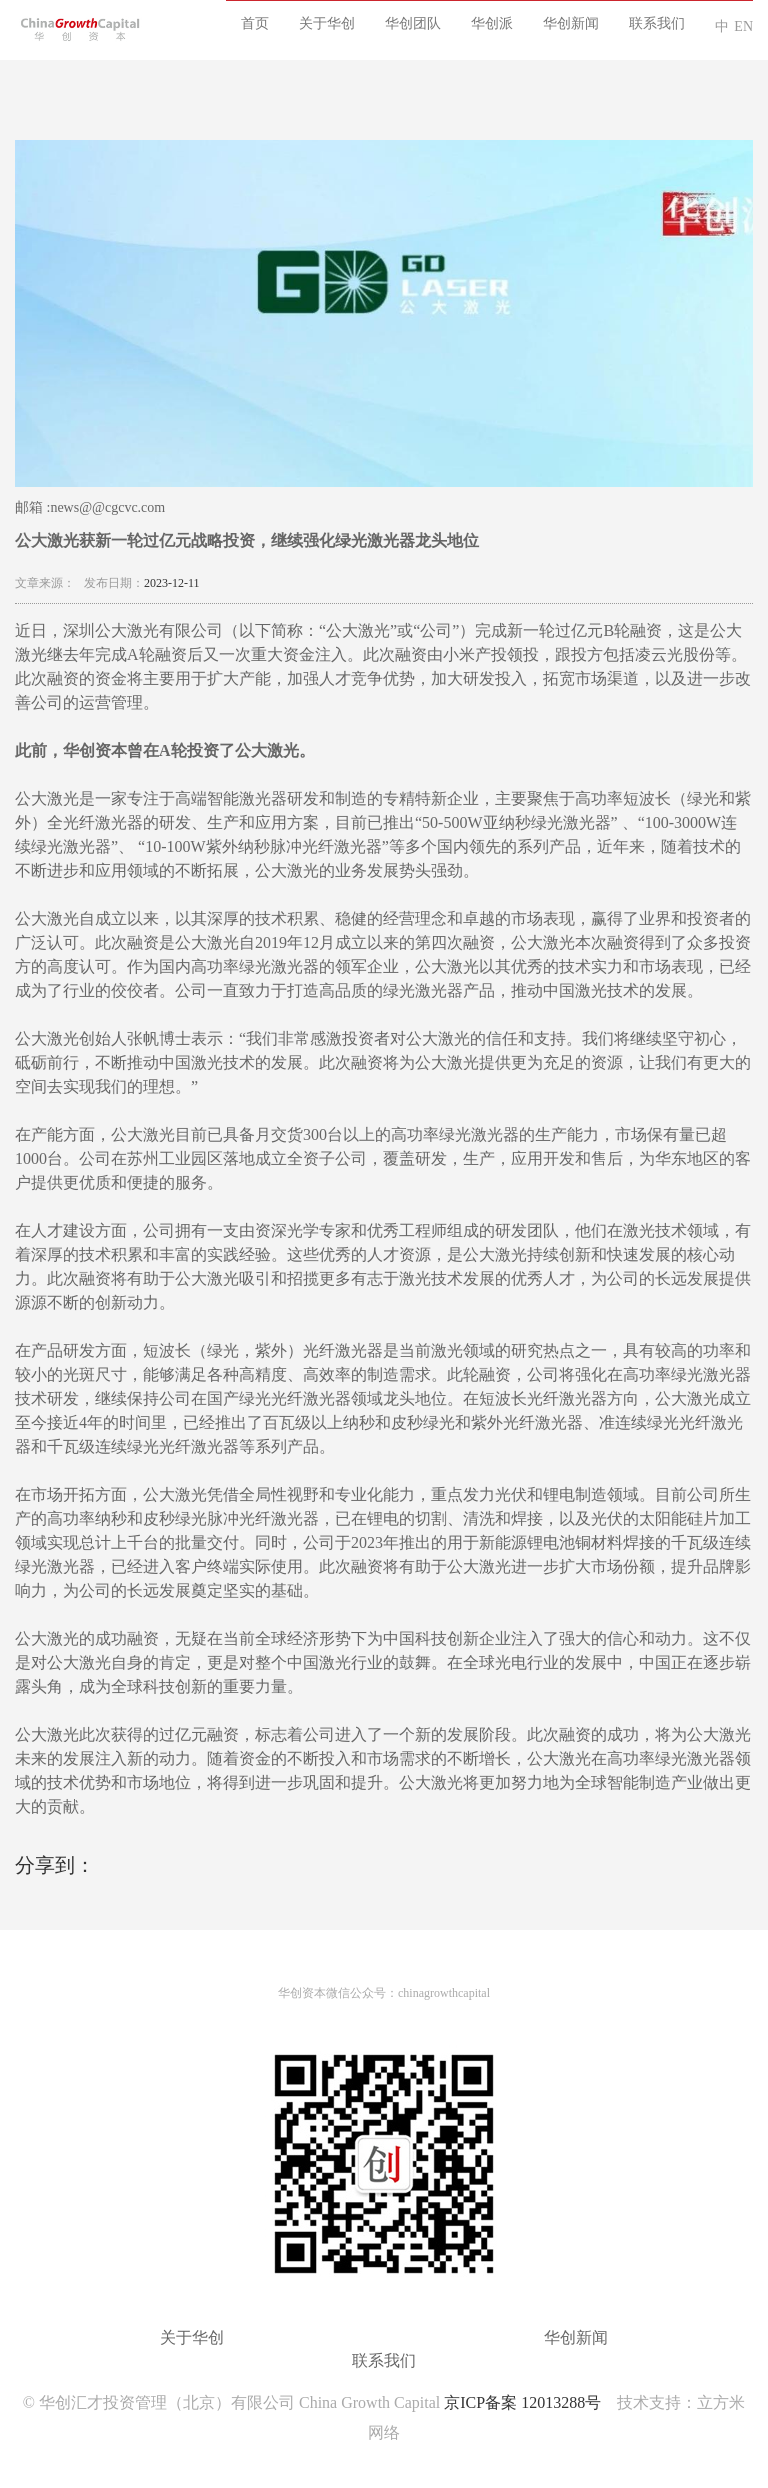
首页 (255, 23)
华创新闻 (571, 23)
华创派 (492, 23)
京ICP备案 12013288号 (522, 2402)
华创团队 (413, 23)
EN (743, 26)
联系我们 (657, 23)
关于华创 (327, 23)
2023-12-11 (172, 583)
